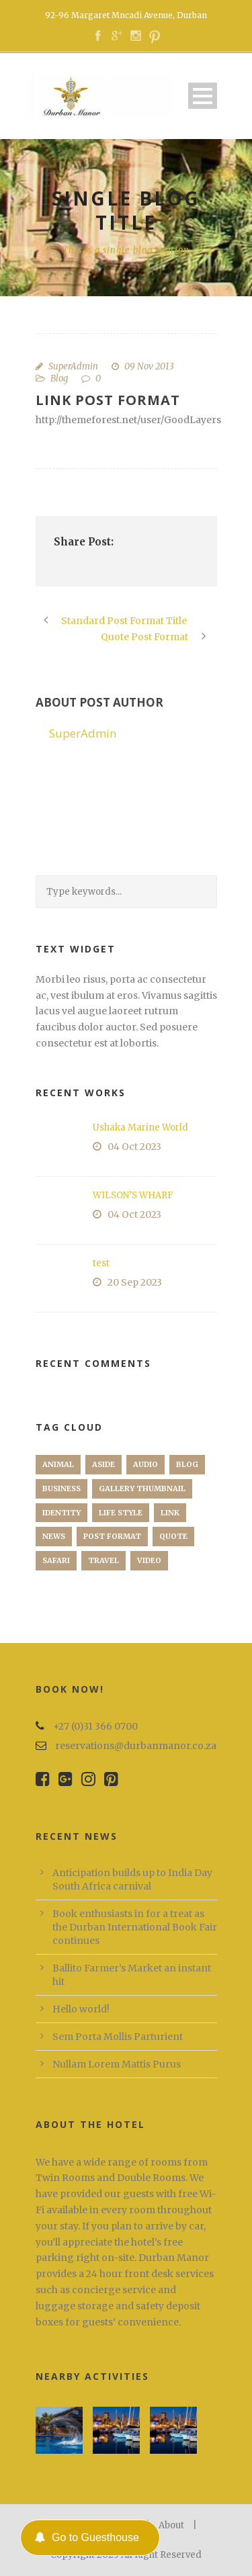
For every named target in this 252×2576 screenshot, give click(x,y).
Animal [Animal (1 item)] (58, 1464)
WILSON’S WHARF (133, 1195)
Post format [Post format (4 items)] (112, 1536)
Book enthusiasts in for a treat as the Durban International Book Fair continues (134, 1927)
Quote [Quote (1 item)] (173, 1536)
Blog (59, 378)
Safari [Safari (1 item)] (56, 1560)
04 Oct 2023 (134, 1147)
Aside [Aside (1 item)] (103, 1464)
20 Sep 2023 (135, 1282)
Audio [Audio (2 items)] (145, 1464)
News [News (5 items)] (53, 1536)
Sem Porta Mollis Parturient (117, 2037)
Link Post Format (108, 400)
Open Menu (202, 96)
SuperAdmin (73, 366)
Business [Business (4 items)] (61, 1488)
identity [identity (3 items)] (61, 1512)
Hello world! (81, 2009)
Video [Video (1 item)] (149, 1560)
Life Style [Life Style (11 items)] (120, 1512)
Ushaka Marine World (140, 1127)
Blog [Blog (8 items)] (187, 1464)
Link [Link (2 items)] (170, 1512)
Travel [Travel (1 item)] (103, 1560)
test (101, 1263)
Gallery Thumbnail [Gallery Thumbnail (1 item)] (142, 1488)
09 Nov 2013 (149, 366)
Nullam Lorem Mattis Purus (116, 2064)
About (171, 2525)
